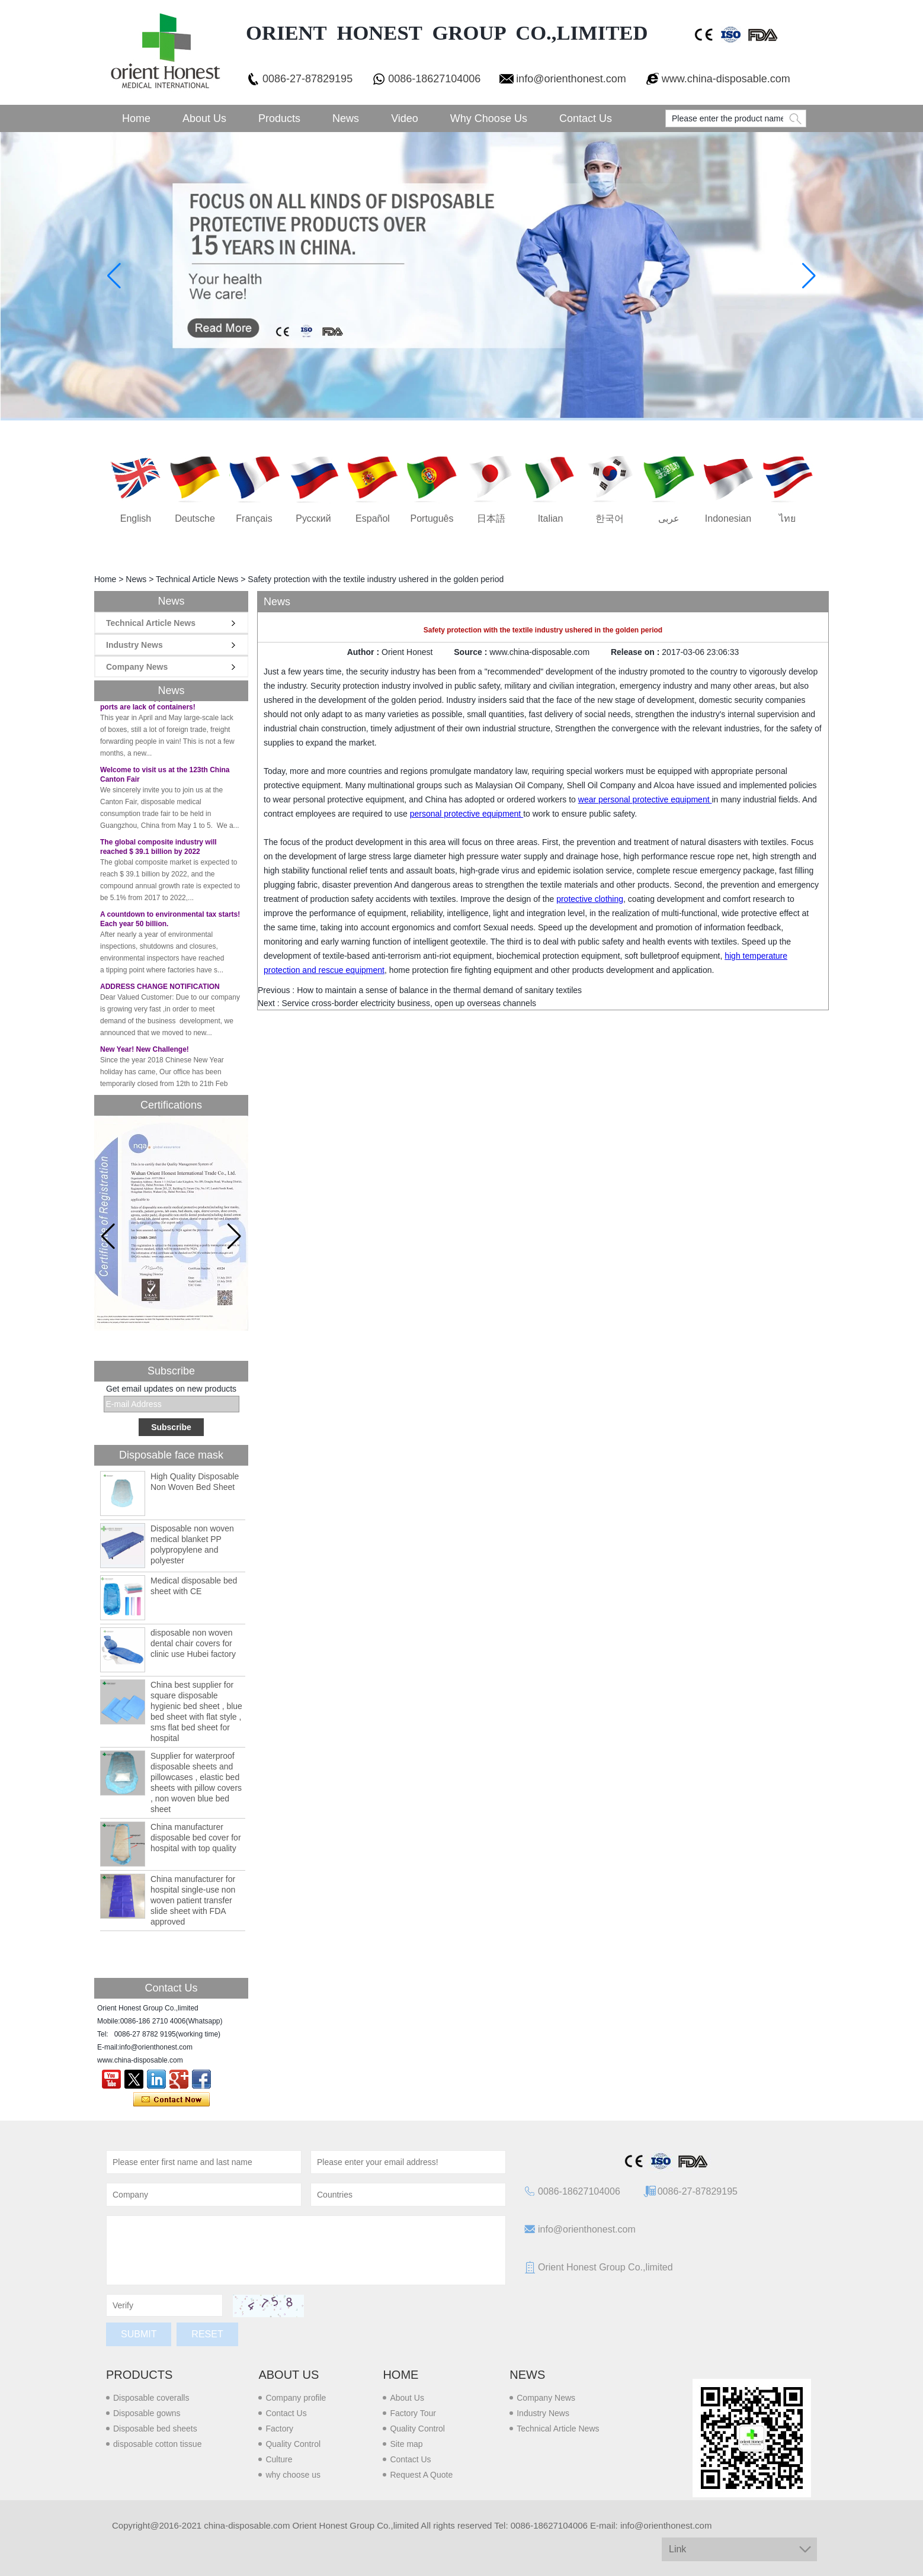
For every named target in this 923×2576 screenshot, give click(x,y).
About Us (204, 118)
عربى (669, 518)
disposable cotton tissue (157, 2444)
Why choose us (488, 118)
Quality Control (293, 2444)
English (135, 518)
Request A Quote (421, 2474)
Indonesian (728, 518)
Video (404, 118)
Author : (364, 652)
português (432, 518)
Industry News (134, 645)
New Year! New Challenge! (144, 1056)
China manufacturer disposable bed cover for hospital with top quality (195, 1837)
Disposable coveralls (151, 2397)
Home (136, 118)
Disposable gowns (147, 2413)
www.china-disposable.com (726, 79)
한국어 (609, 518)
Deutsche (195, 518)
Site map (406, 2444)
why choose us (293, 2474)
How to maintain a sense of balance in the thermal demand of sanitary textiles (439, 990)
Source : (471, 652)
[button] (234, 1236)
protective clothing (589, 899)
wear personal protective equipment (645, 799)
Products (279, 118)
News (345, 118)
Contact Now (171, 2100)
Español (372, 518)
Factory (279, 2428)
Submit (138, 2334)
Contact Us (585, 118)
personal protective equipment (466, 813)
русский (313, 518)
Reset (207, 2334)
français (254, 518)
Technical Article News (197, 579)
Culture (278, 2459)
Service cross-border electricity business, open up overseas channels (408, 1003)
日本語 (491, 518)
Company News (137, 667)
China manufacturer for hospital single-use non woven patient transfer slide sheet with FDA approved (192, 1900)
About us (288, 2374)
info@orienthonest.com (571, 79)
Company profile (295, 2397)
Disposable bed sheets (155, 2428)
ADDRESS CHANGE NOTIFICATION (160, 994)
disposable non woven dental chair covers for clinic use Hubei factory (193, 1643)
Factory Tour (413, 2413)
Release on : (636, 652)
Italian (550, 518)
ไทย (787, 518)
